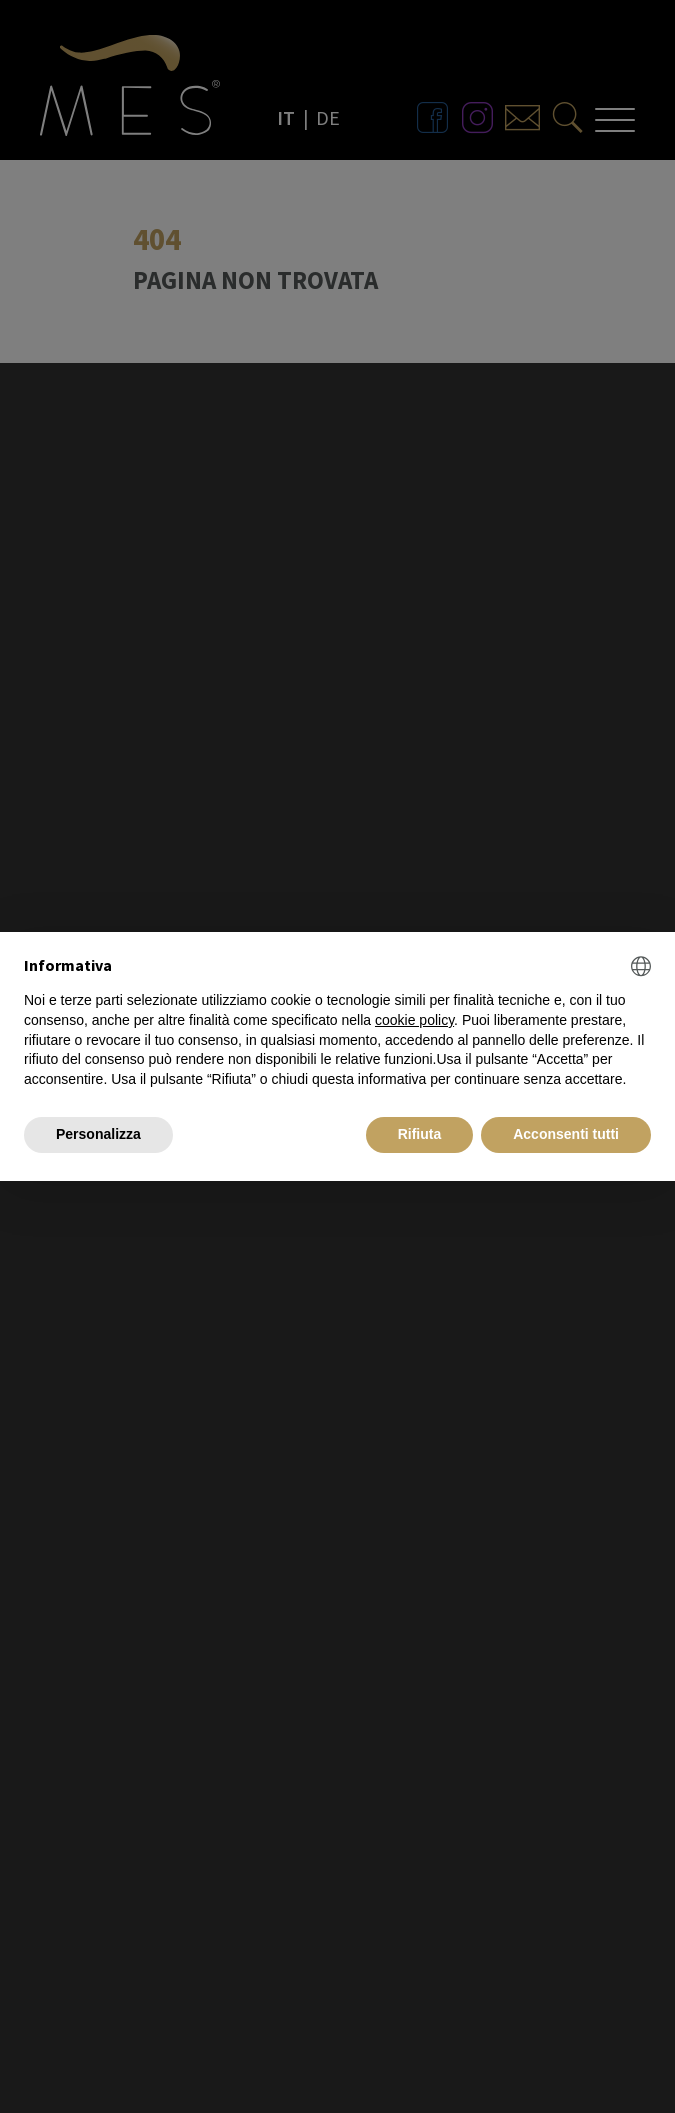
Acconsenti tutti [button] (566, 1134)
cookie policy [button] (414, 1020)
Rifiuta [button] (420, 1134)
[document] (337, 1022)
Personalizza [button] (98, 1134)
